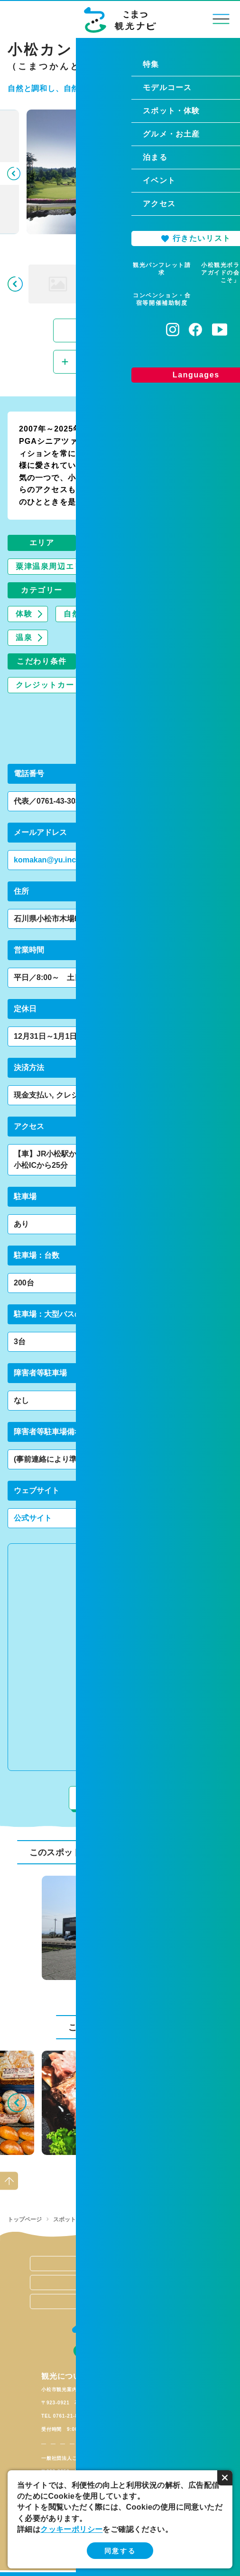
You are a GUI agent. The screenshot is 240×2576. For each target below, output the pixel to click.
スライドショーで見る (116, 330)
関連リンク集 (120, 2282)
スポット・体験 (73, 2219)
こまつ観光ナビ (120, 20)
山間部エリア (147, 566)
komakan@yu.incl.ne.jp (56, 860)
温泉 (24, 637)
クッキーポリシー (71, 2529)
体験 (24, 614)
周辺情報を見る (120, 1798)
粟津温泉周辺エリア (53, 566)
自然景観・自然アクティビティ (122, 614)
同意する (120, 2551)
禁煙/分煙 (145, 685)
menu (221, 19)
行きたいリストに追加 (124, 362)
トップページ (25, 2219)
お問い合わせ (120, 2301)
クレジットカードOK (55, 685)
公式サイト (33, 1518)
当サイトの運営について (120, 2263)
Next (227, 173)
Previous (13, 173)
